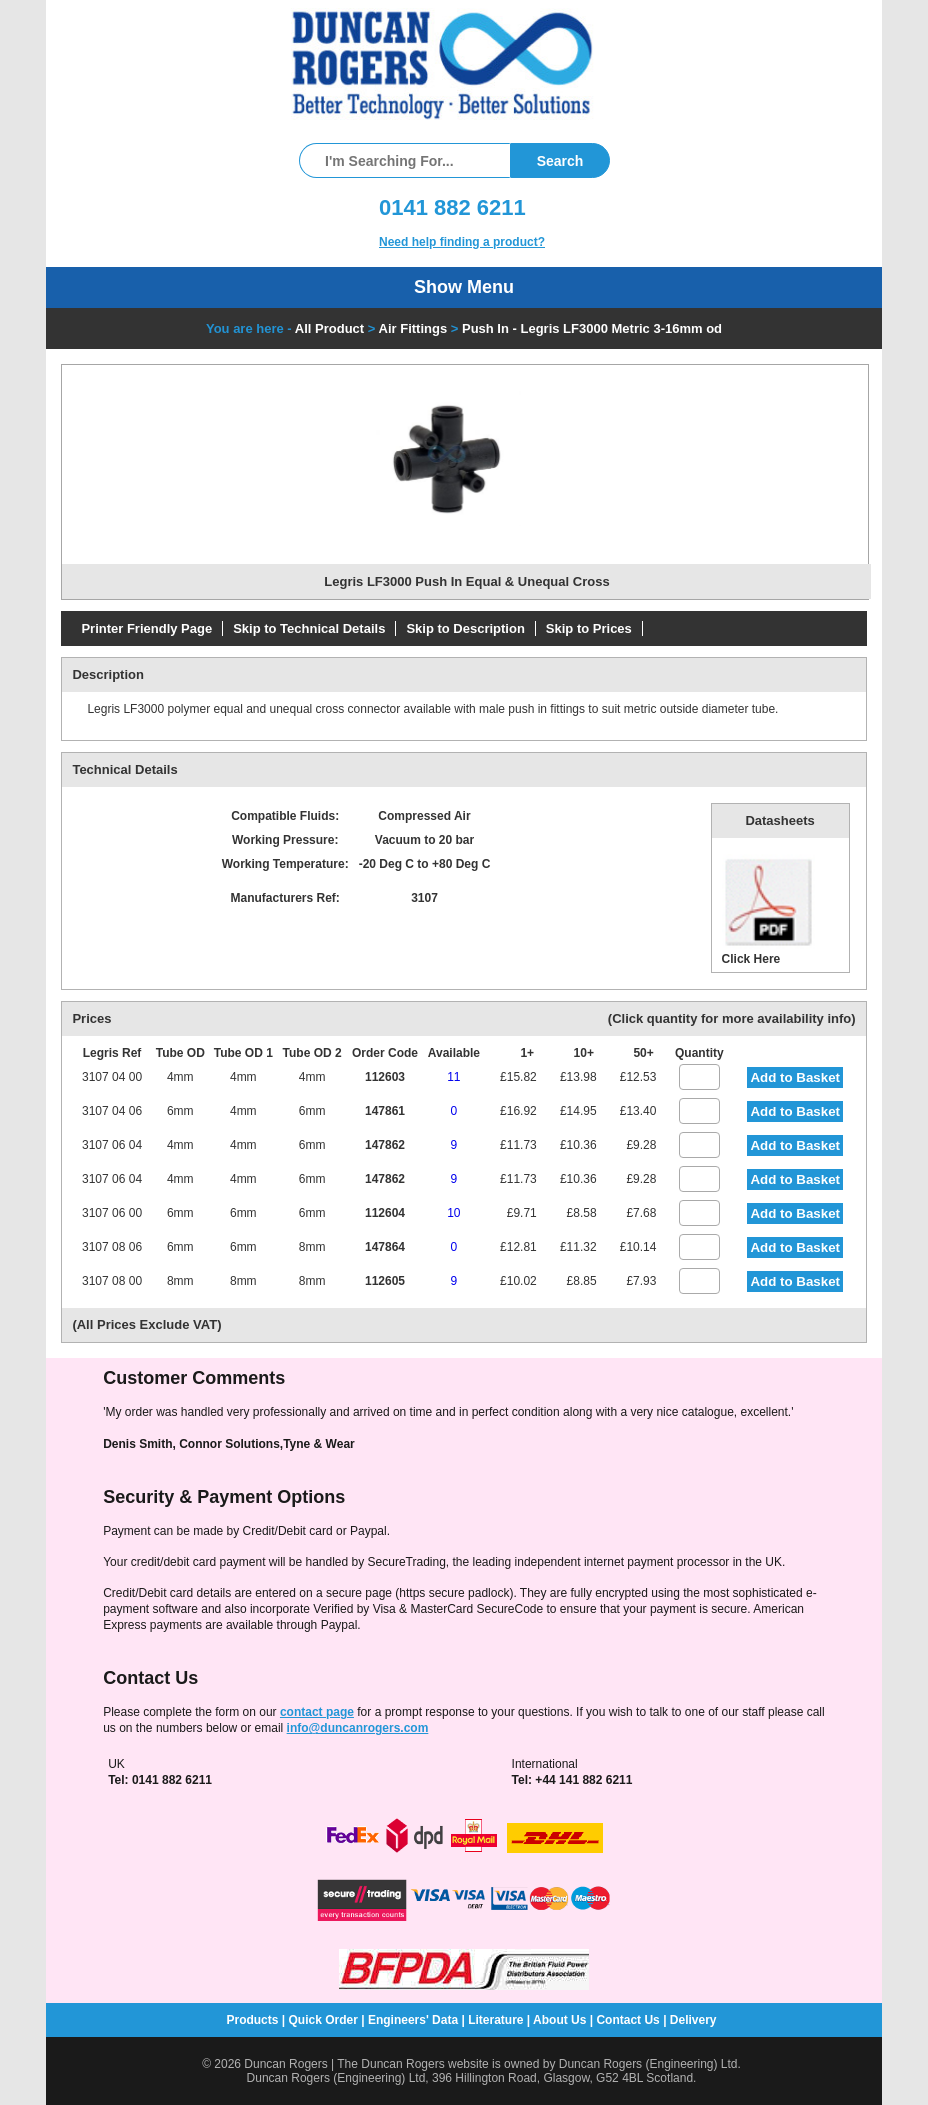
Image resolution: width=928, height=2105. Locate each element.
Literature (495, 2020)
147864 (385, 1247)
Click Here (769, 910)
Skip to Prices (589, 628)
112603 (385, 1077)
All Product (329, 328)
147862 (385, 1145)
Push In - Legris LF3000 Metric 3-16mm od (592, 328)
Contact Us (627, 2020)
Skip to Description (465, 628)
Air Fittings (413, 328)
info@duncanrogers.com (358, 1728)
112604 (385, 1213)
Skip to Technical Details (309, 628)
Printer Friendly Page (146, 628)
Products (252, 2020)
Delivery (693, 2020)
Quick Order (323, 2020)
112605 (385, 1281)
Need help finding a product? (462, 242)
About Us (559, 2020)
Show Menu (464, 287)
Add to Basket (795, 1077)
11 (453, 1077)
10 (453, 1213)
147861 (385, 1111)
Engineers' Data (413, 2020)
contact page (317, 1712)
